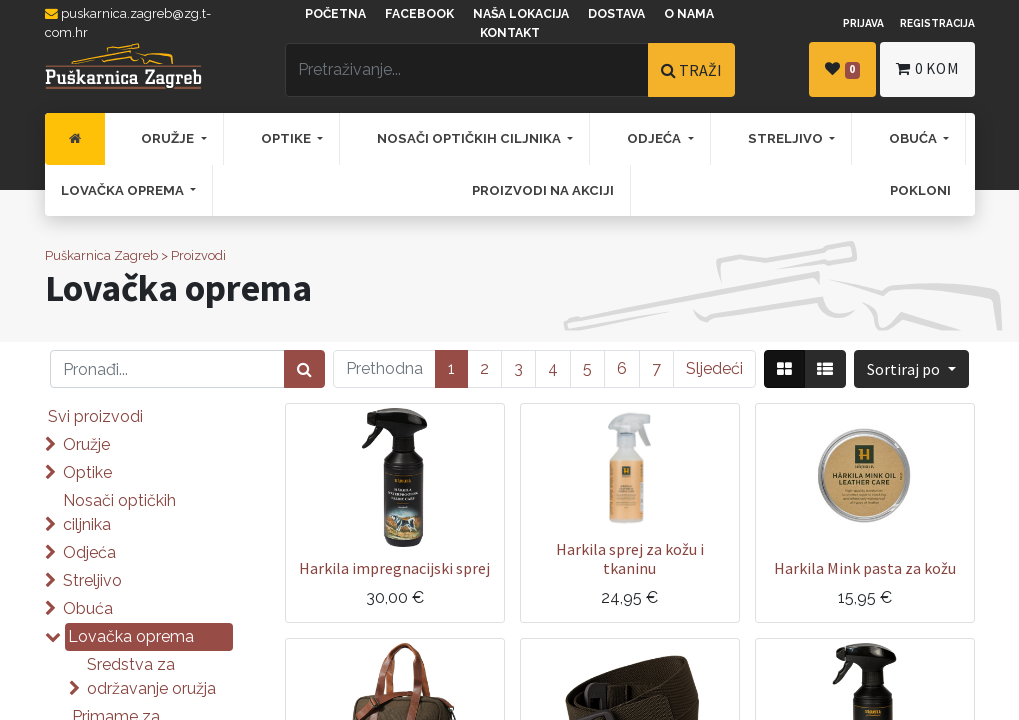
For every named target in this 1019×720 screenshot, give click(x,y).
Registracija (937, 23)
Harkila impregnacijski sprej (394, 568)
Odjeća (89, 552)
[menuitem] (75, 139)
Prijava (863, 23)
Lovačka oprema (131, 636)
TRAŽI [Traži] (691, 70)
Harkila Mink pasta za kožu (865, 568)
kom (927, 68)
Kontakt (510, 33)
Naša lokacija (521, 14)
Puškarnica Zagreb (101, 255)
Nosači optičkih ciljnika (119, 512)
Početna (335, 14)
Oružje (86, 444)
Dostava (616, 14)
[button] (911, 369)
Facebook (419, 14)
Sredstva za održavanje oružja (151, 676)
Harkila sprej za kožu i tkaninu (630, 558)
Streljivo (92, 580)
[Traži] (304, 369)
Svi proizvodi (95, 416)
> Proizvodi (193, 255)
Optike (87, 472)
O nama (689, 14)
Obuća (88, 608)
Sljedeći (714, 368)
